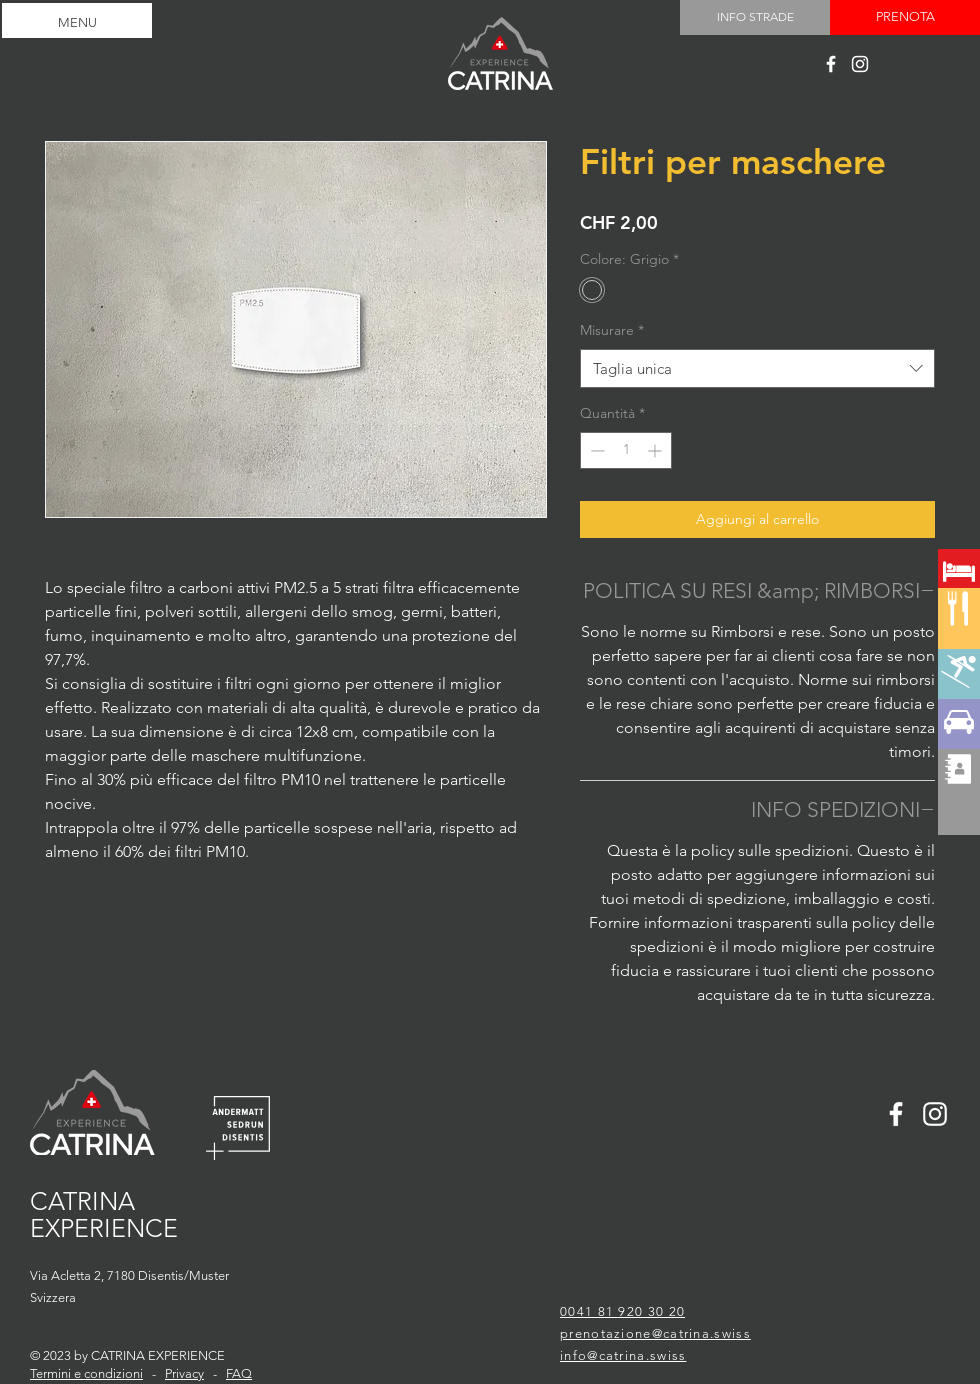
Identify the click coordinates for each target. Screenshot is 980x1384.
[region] (959, 642)
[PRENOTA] (905, 17)
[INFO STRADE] (755, 17)
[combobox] (757, 368)
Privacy (184, 1373)
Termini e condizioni (86, 1373)
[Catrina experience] (831, 64)
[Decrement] (595, 450)
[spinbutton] (626, 450)
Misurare (612, 330)
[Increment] (656, 450)
